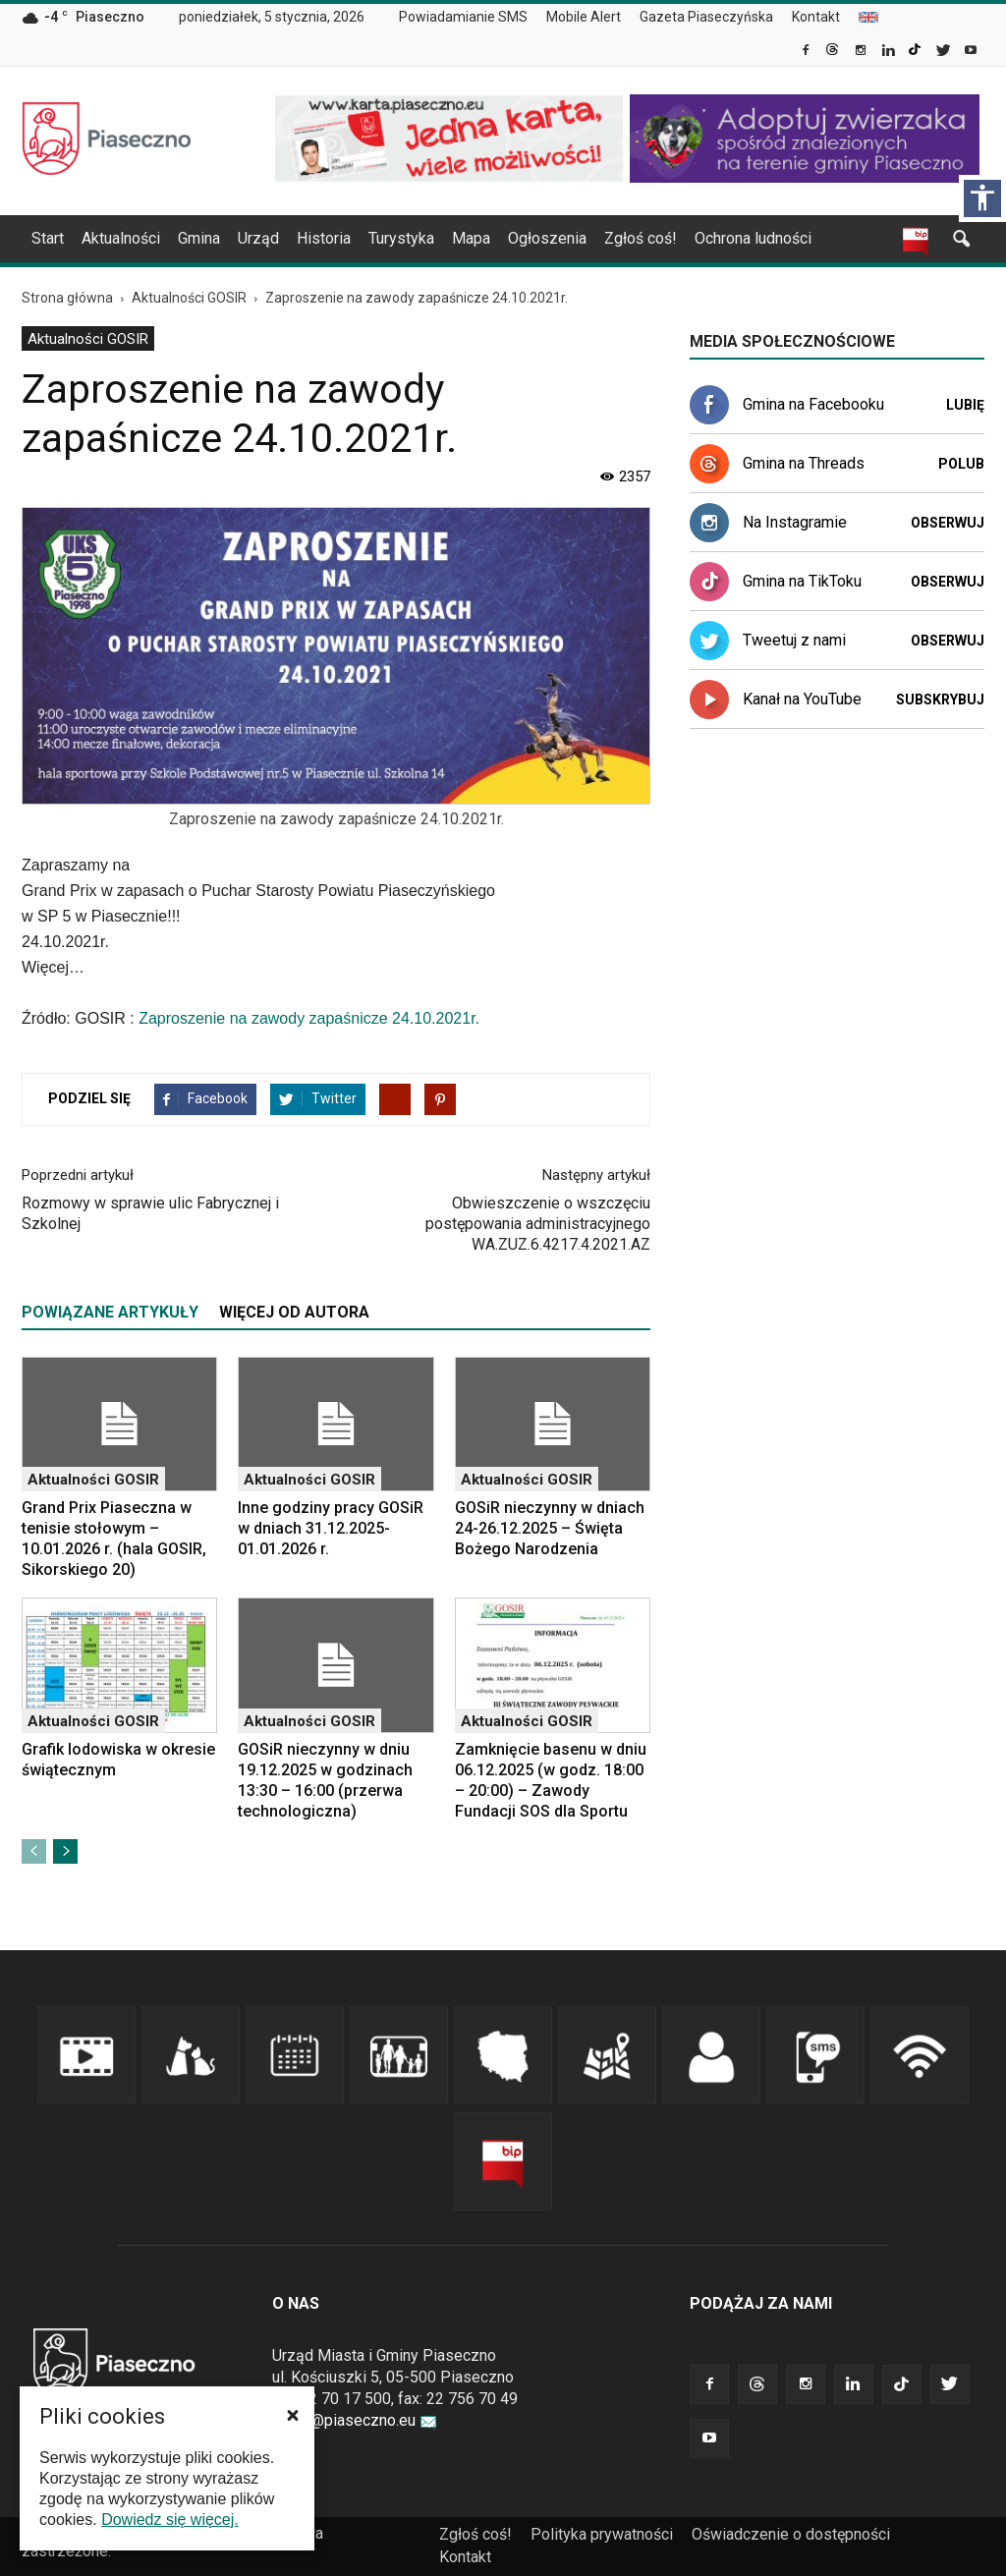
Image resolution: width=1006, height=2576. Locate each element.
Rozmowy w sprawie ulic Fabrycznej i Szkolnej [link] (150, 1213)
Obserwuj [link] (947, 523)
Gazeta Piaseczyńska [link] (706, 17)
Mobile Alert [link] (583, 17)
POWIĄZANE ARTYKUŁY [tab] (110, 1312)
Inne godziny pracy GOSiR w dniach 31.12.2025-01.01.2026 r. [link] (330, 1528)
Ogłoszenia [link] (547, 238)
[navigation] (479, 238)
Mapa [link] (471, 238)
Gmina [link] (199, 238)
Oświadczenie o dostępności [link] (791, 2534)
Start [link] (47, 238)
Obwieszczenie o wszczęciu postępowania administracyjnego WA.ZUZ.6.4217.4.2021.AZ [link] (537, 1224)
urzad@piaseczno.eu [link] (354, 2420)
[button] (293, 2415)
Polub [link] (961, 464)
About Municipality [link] (868, 17)
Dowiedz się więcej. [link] (170, 2519)
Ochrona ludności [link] (753, 238)
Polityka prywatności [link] (602, 2534)
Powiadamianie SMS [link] (463, 17)
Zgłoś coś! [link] (640, 238)
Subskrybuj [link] (940, 699)
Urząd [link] (258, 238)
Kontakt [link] (816, 17)
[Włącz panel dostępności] (982, 198)
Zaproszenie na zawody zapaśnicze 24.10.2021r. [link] (309, 1018)
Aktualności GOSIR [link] (88, 339)
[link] (807, 52)
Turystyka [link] (401, 238)
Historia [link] (324, 238)
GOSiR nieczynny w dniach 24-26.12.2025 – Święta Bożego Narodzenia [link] (549, 1528)
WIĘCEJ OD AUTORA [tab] (294, 1312)
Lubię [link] (965, 405)
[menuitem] (471, 17)
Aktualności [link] (121, 238)
